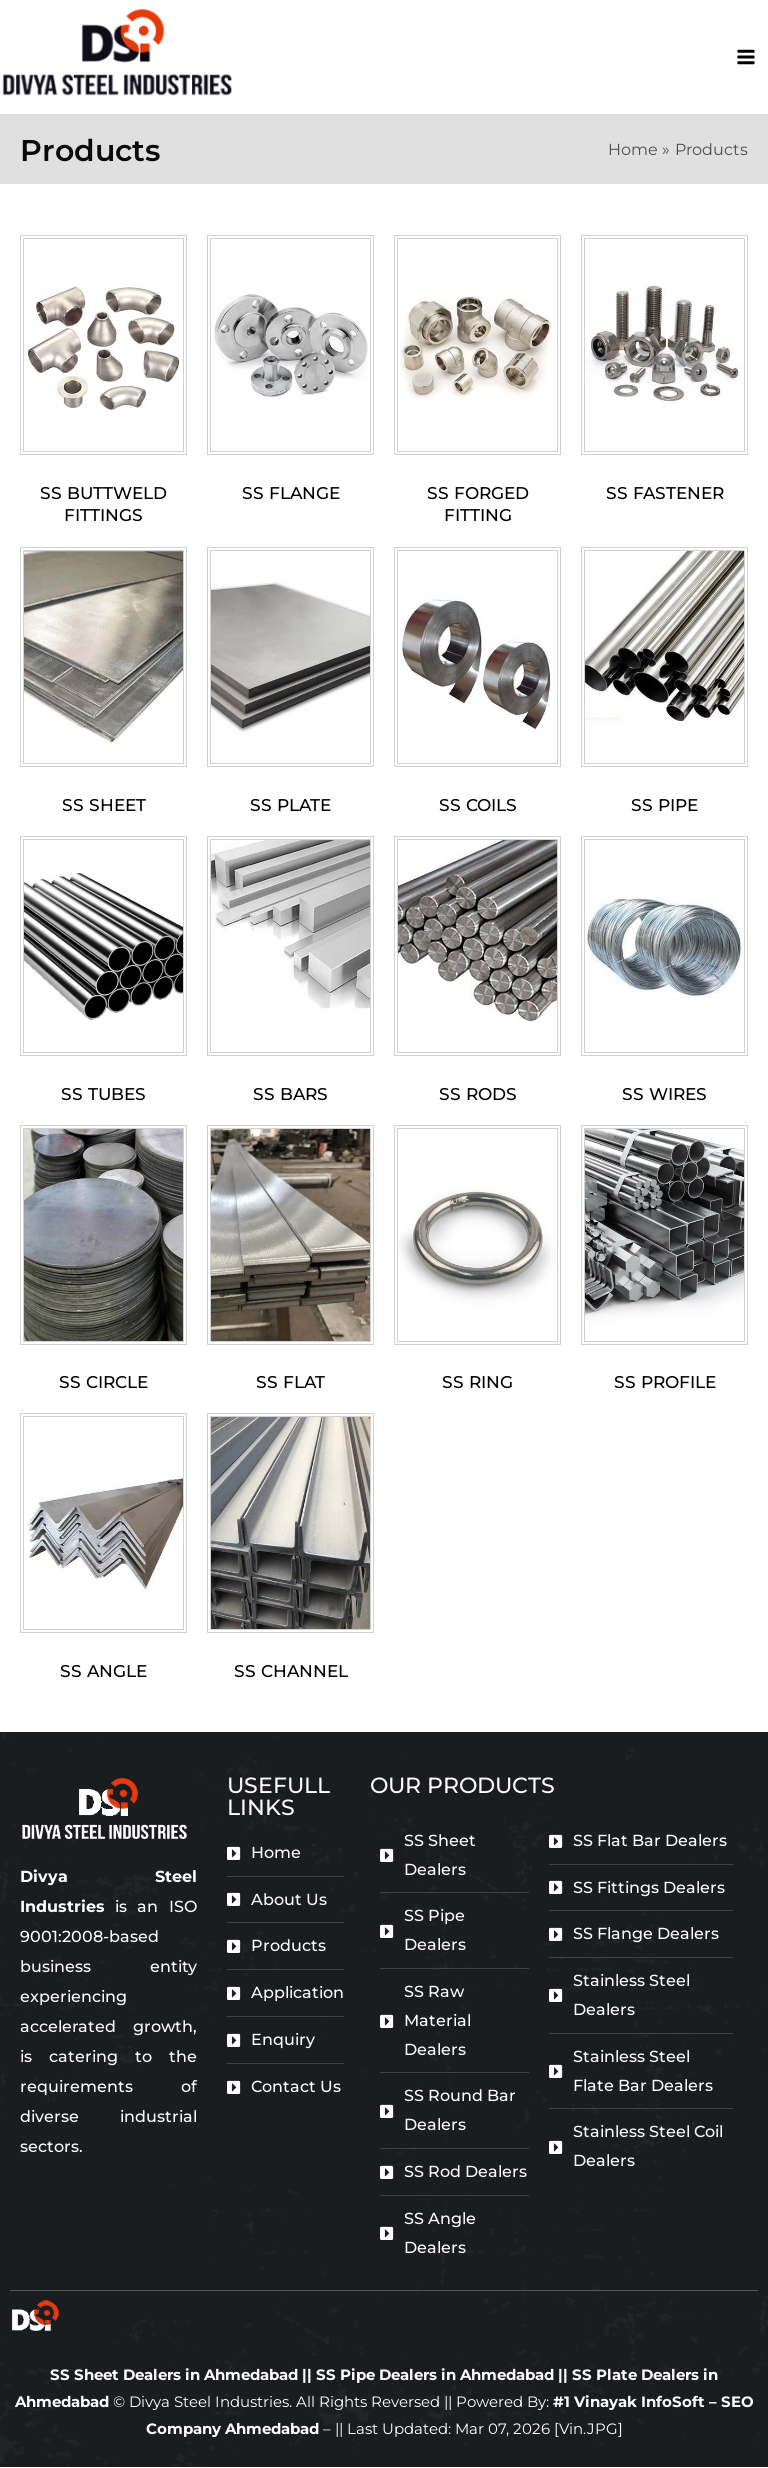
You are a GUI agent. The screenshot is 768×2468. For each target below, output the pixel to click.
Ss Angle (103, 1672)
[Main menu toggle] (746, 57)
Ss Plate (290, 807)
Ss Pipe (664, 807)
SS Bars (290, 1096)
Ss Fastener (665, 495)
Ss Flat (290, 1384)
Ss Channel (291, 1672)
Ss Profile (665, 1384)
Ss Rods (478, 1096)
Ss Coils (478, 807)
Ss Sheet (104, 807)
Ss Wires (664, 1096)
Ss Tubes (103, 1096)
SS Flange (291, 495)
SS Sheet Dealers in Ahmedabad (174, 2375)
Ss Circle (103, 1384)
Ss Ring (477, 1384)
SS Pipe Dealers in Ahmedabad (437, 2375)
